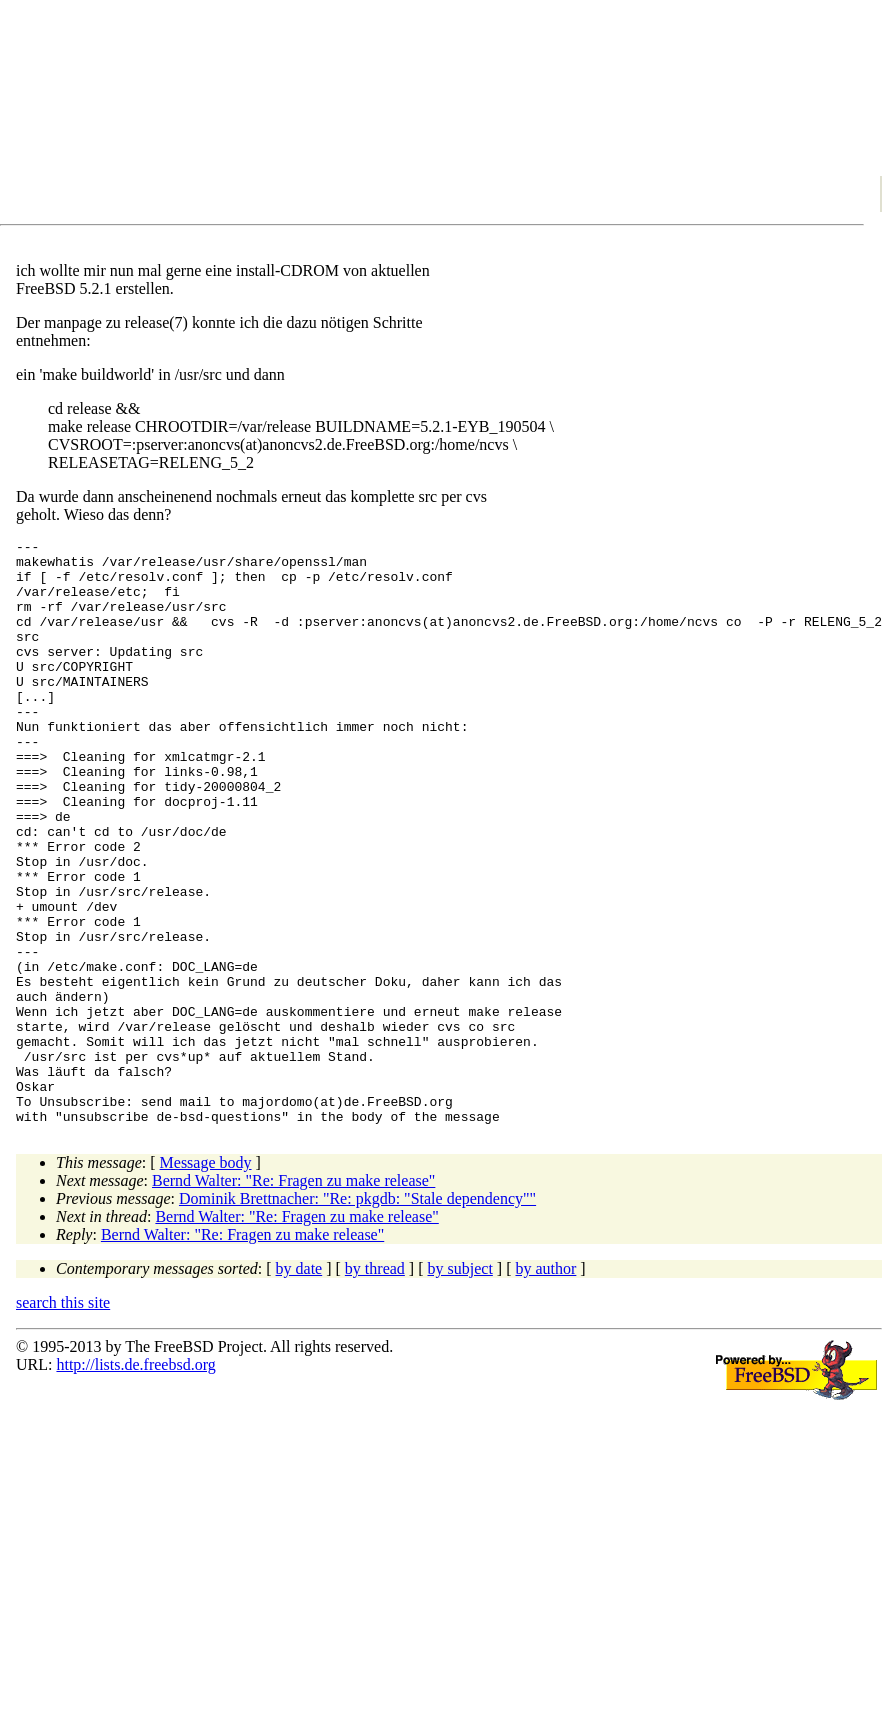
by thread (375, 1385)
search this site (63, 1419)
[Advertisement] (195, 116)
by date (299, 1385)
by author (545, 1385)
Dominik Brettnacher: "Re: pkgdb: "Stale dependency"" (357, 1315)
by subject (460, 1385)
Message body (206, 1279)
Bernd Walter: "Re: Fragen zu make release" (293, 1297)
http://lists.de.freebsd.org (135, 1481)
